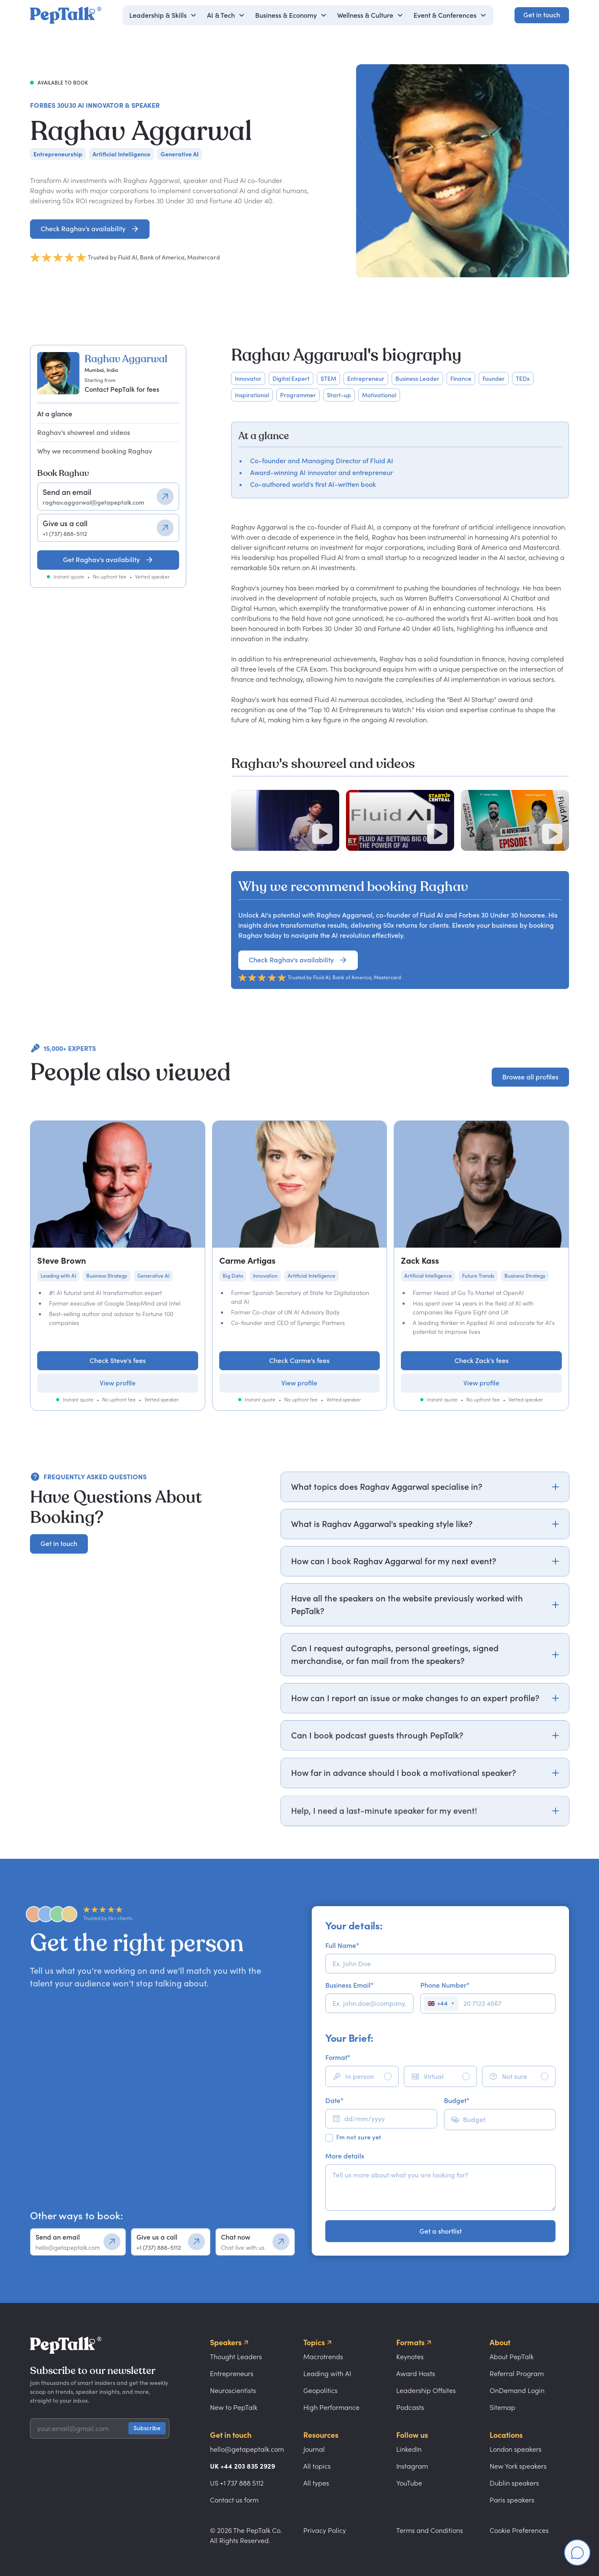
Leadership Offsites (426, 2390)
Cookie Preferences (519, 2530)
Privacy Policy (324, 2530)
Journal (314, 2449)
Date (334, 2100)
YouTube (409, 2483)
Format (337, 2057)
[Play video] (322, 834)
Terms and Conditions (429, 2530)
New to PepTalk (233, 2407)
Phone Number (444, 1985)
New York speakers (518, 2466)
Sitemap (502, 2407)
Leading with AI (327, 2373)
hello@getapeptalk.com (247, 2449)
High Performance (331, 2407)
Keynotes (410, 2356)
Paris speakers (512, 2500)
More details (344, 2156)
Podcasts (410, 2407)
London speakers (516, 2449)
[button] (163, 15)
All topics (317, 2466)
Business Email (349, 1985)
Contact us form (234, 2500)
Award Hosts (415, 2373)
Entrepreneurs (231, 2373)
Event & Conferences (445, 15)
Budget (456, 2100)
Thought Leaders (236, 2356)
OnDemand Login (517, 2390)
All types (316, 2483)
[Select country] (441, 2003)
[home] (65, 15)
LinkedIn (409, 2449)
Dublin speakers (514, 2483)
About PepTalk (512, 2356)
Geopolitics (320, 2390)
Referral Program (517, 2373)
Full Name (342, 1945)
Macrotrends (323, 2356)
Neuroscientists (233, 2390)
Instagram (412, 2466)
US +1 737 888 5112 (237, 2483)
